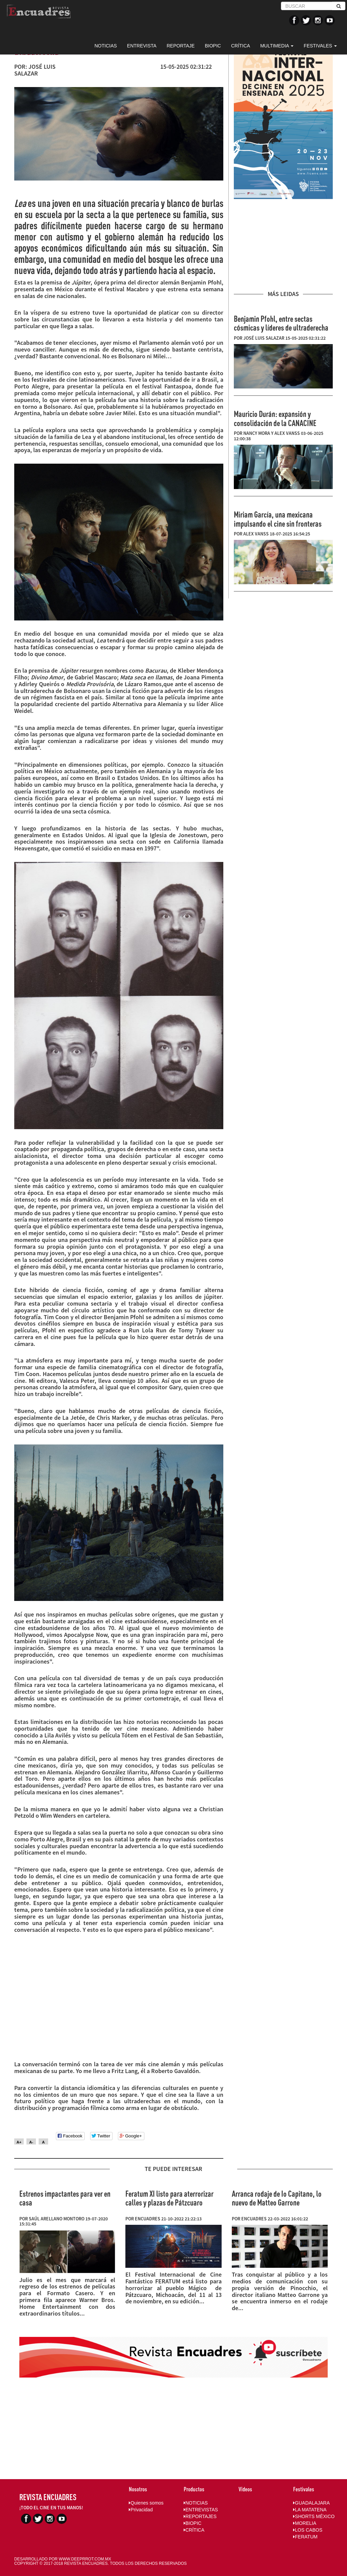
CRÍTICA (240, 45)
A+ (19, 2142)
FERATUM (305, 2536)
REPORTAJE (181, 45)
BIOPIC (213, 45)
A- (31, 2142)
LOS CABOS (307, 2530)
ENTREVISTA (142, 45)
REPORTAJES (200, 2516)
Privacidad (140, 2509)
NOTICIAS (106, 45)
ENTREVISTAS (201, 2509)
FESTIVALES (320, 45)
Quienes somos (146, 2503)
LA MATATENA (309, 2509)
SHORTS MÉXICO (313, 2516)
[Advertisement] (283, 245)
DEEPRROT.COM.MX (91, 2559)
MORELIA (304, 2523)
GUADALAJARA (311, 2503)
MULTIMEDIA (276, 45)
